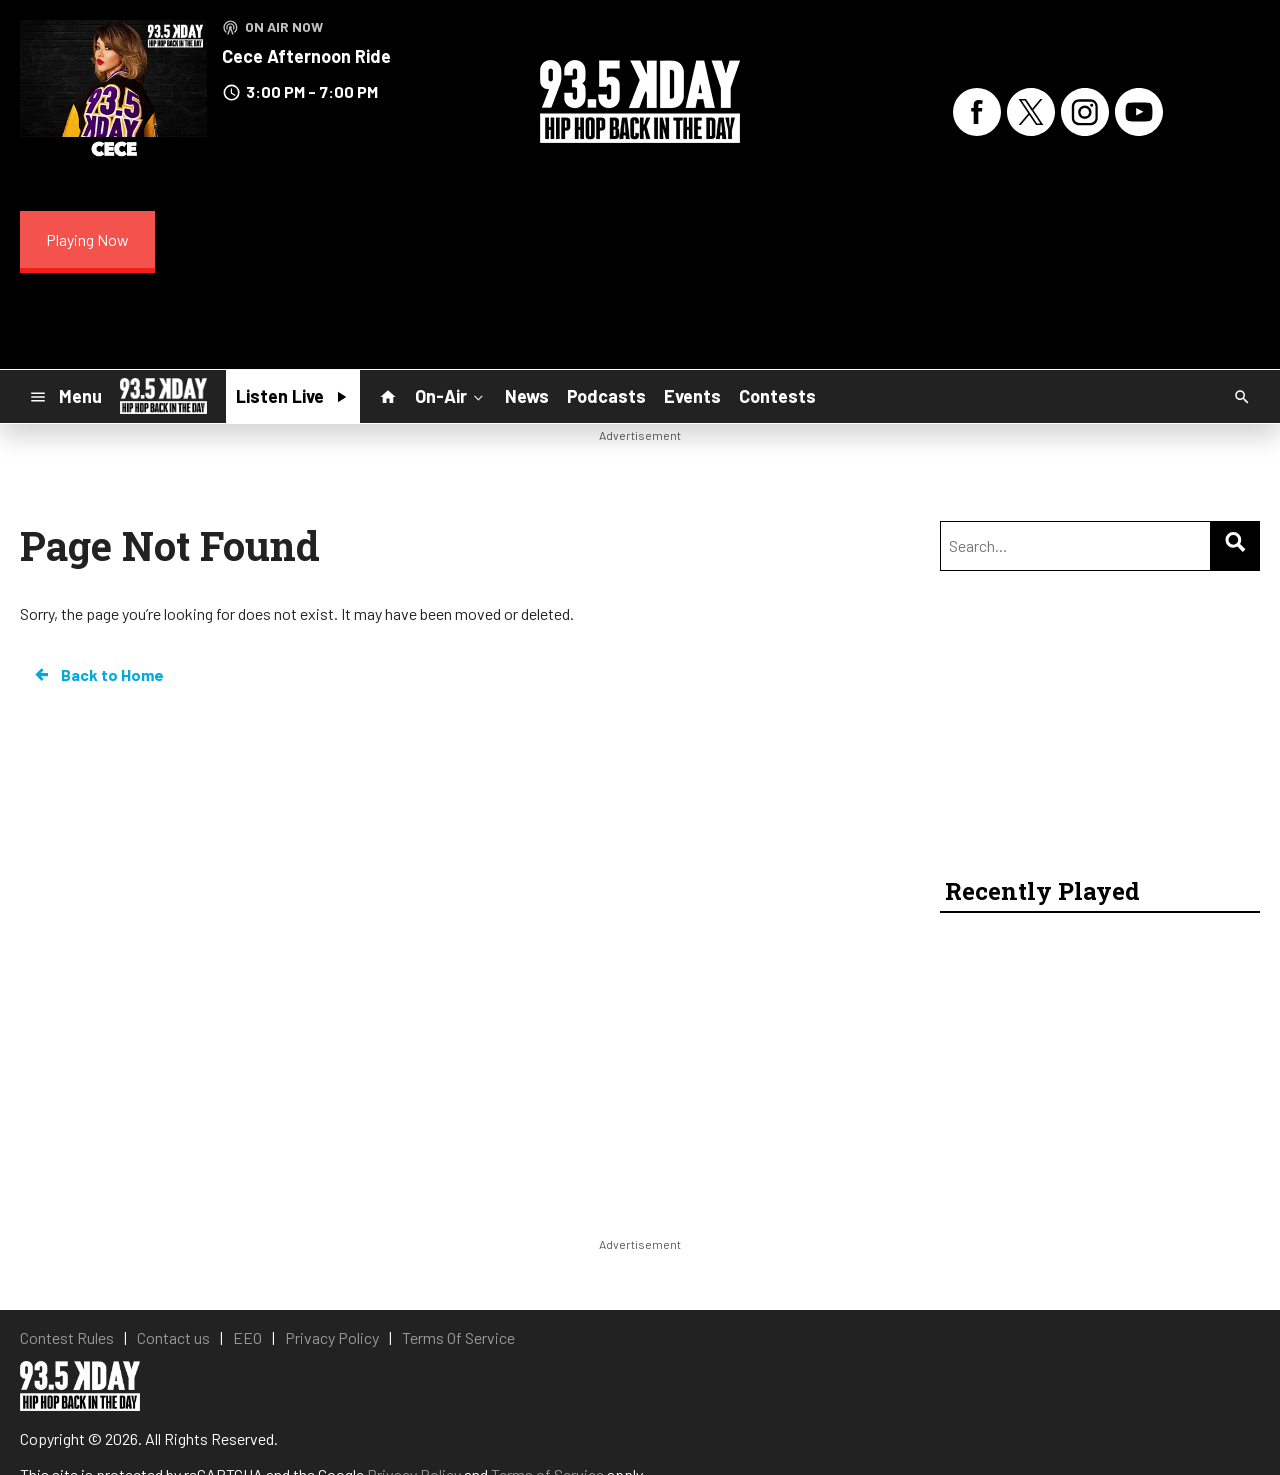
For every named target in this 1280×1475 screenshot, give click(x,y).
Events (692, 396)
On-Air (451, 396)
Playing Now (87, 239)
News (527, 396)
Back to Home (98, 675)
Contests (777, 396)
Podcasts (606, 396)
